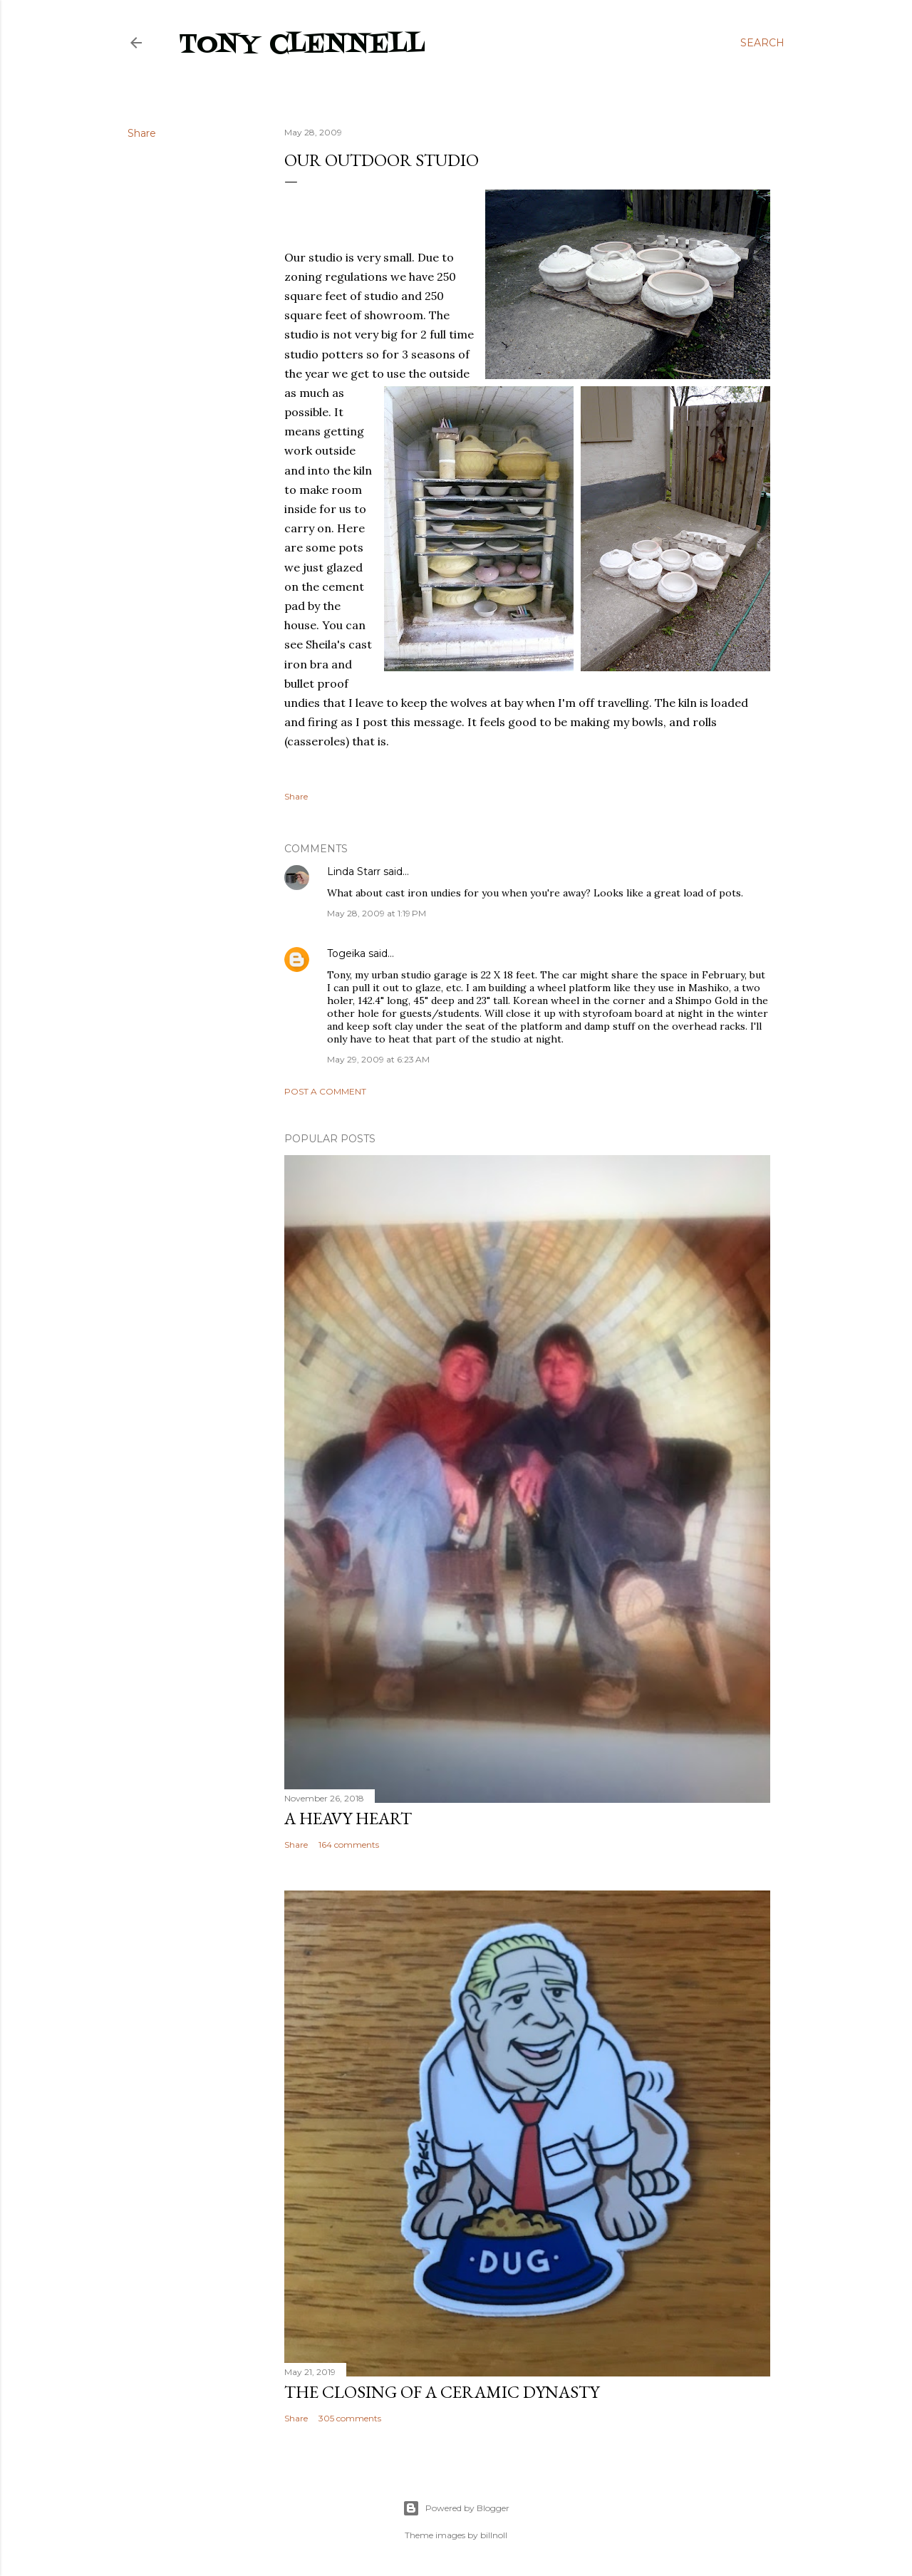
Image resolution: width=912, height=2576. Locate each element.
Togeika (346, 953)
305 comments (349, 2418)
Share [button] (142, 133)
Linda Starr (353, 871)
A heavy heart (348, 1818)
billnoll (493, 2535)
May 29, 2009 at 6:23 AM (378, 1059)
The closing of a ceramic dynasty (441, 2392)
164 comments (348, 1844)
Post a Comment (325, 1091)
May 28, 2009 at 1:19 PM (376, 913)
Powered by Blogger (456, 2508)
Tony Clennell (302, 45)
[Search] (762, 43)
